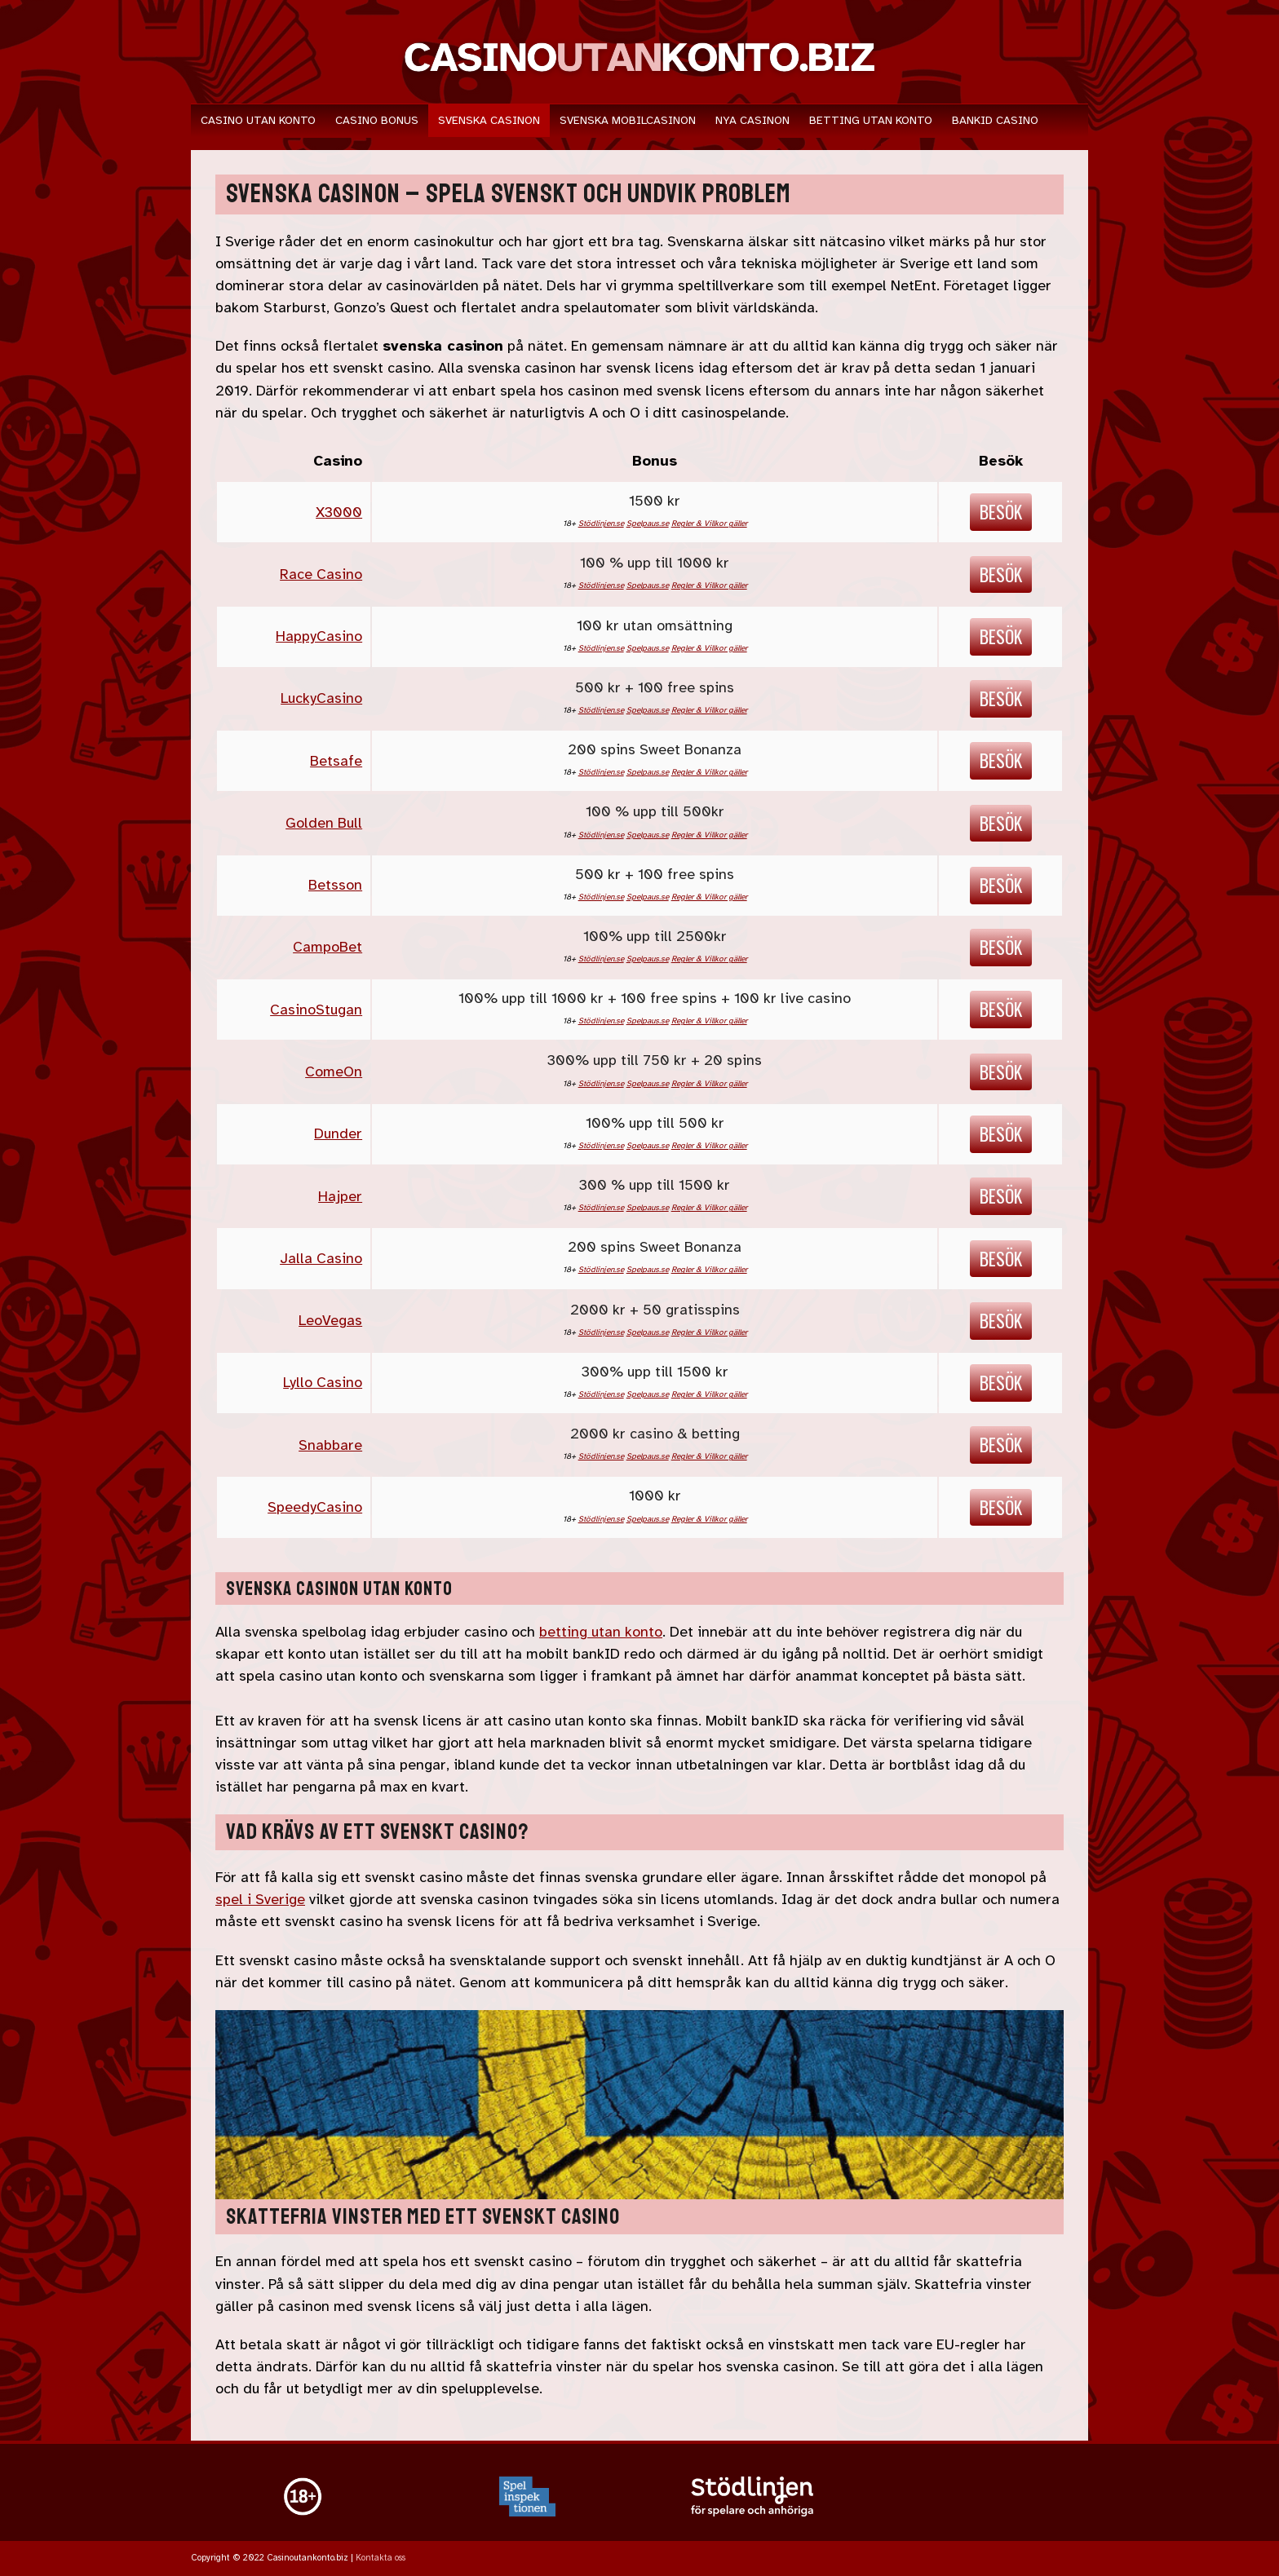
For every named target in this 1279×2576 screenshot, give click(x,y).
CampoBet (327, 947)
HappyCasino (319, 636)
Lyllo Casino (322, 1382)
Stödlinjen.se (601, 523)
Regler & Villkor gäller (709, 523)
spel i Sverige (260, 1899)
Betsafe (336, 761)
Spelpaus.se (647, 523)
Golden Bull (323, 823)
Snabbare (330, 1445)
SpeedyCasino (315, 1507)
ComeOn (333, 1071)
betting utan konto (600, 1632)
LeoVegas (330, 1320)
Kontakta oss (380, 2557)
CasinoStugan (316, 1009)
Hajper (340, 1196)
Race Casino (321, 574)
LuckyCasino (321, 698)
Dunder (338, 1133)
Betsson (335, 885)
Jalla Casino (321, 1258)
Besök (1001, 511)
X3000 (339, 512)
